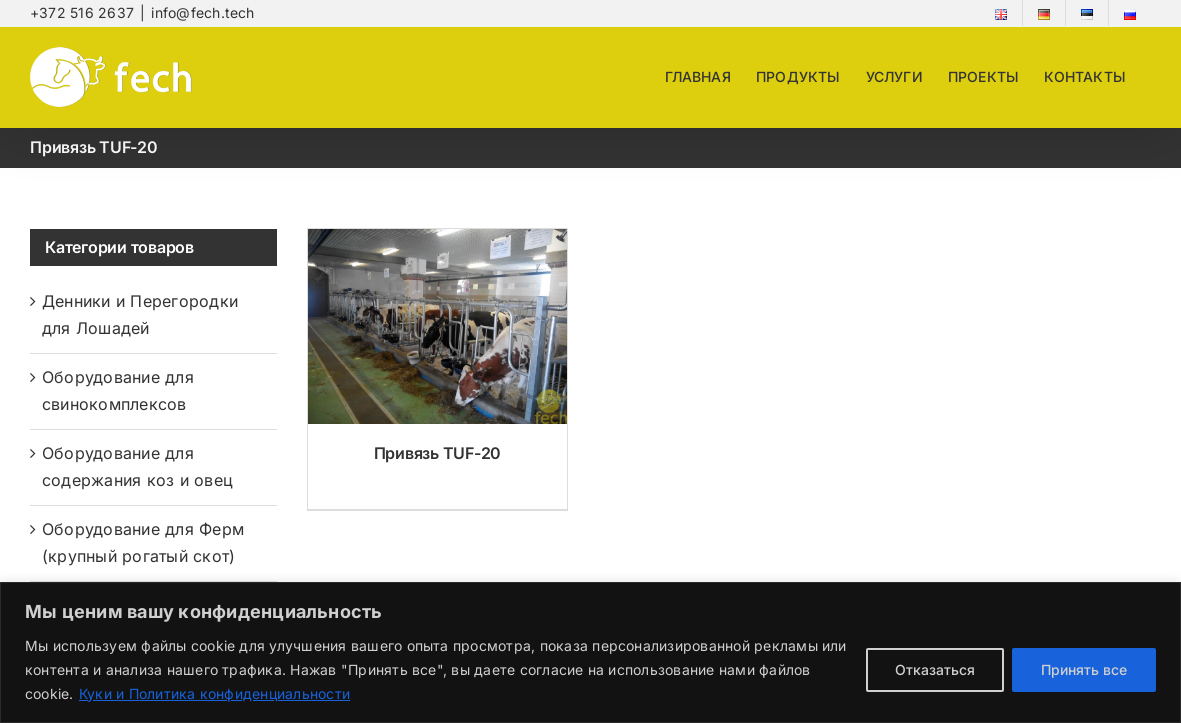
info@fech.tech (202, 12)
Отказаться (935, 669)
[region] (590, 652)
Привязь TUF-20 (438, 453)
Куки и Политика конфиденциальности (214, 693)
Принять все (1084, 669)
